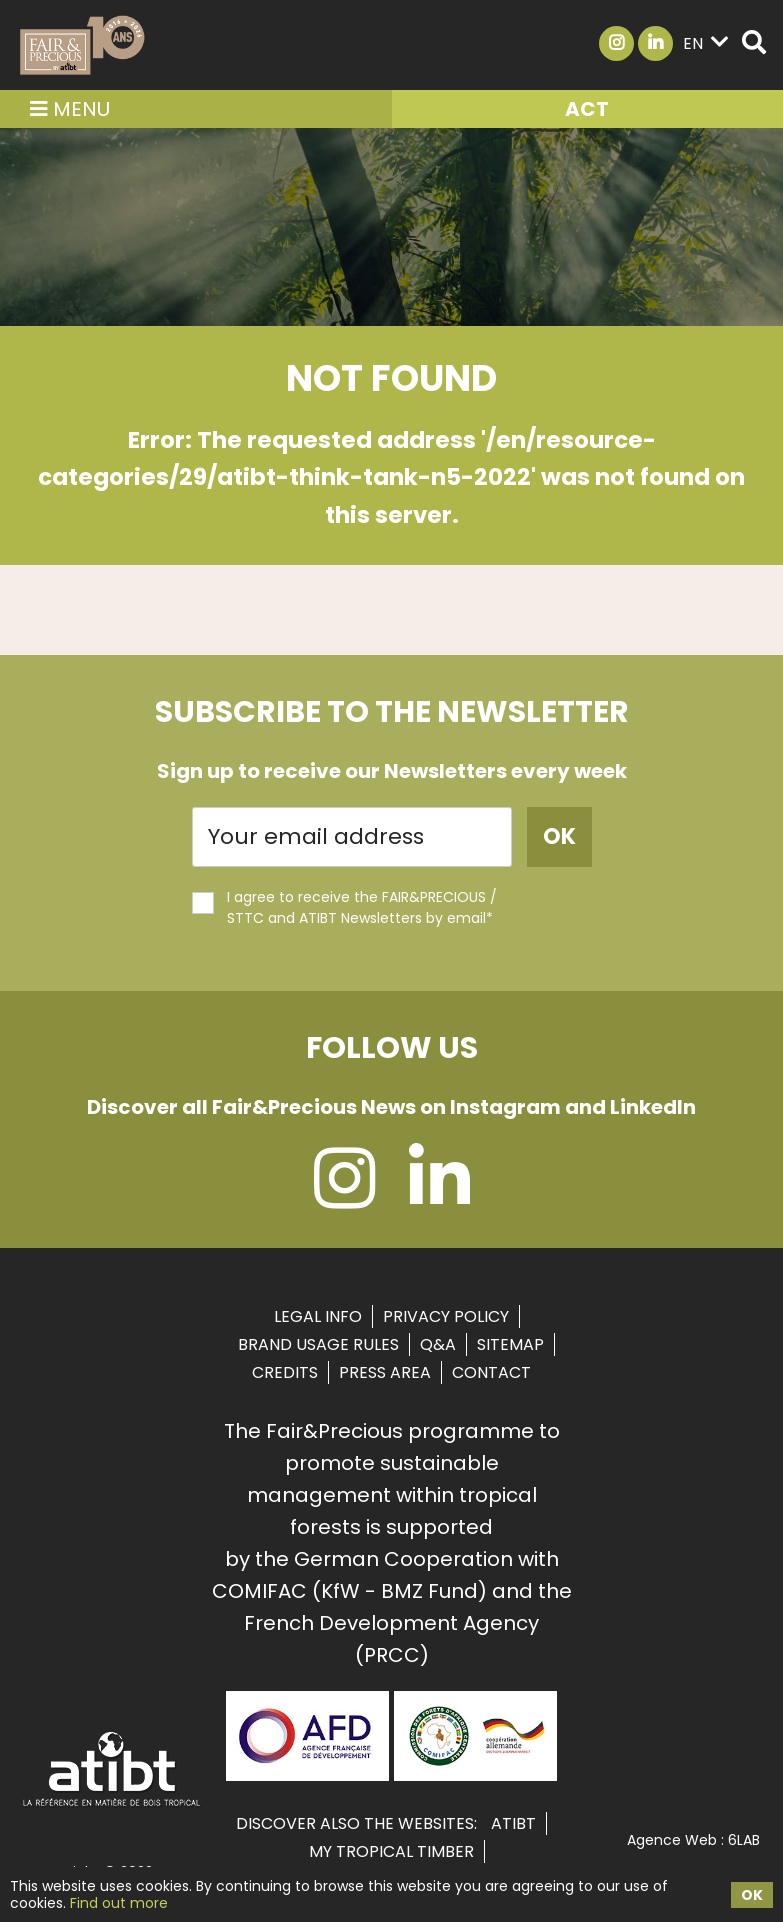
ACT (587, 109)
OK (752, 1895)
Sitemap (510, 1344)
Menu (70, 109)
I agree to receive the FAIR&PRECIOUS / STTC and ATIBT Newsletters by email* (344, 907)
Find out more (119, 1903)
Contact (491, 1372)
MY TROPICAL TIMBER (391, 1851)
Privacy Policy (446, 1316)
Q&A (438, 1344)
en (706, 43)
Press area (385, 1372)
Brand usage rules (318, 1344)
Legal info (318, 1316)
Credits (285, 1372)
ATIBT (513, 1823)
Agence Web (672, 1840)
